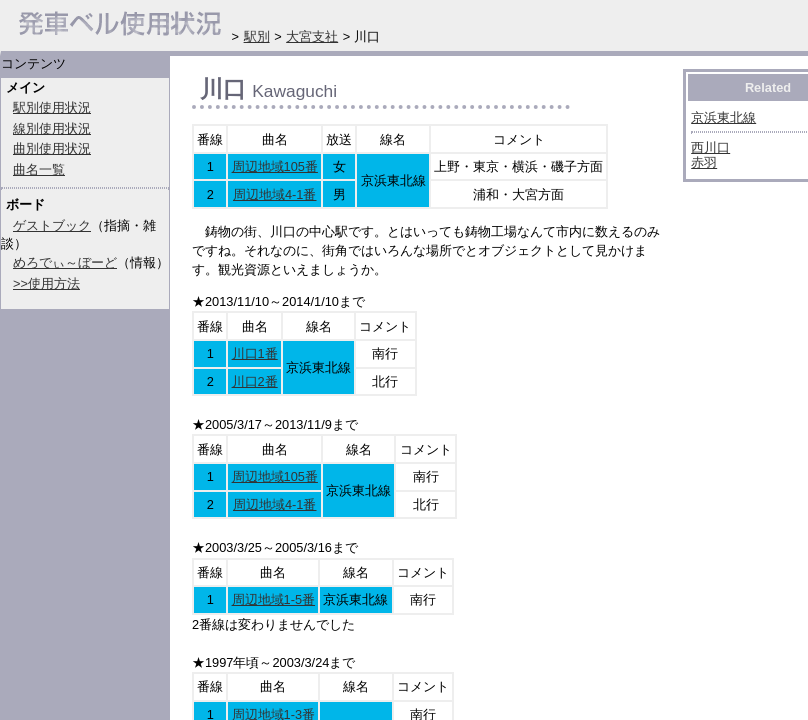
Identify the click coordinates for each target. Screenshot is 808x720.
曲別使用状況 (52, 148)
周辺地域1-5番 (274, 599)
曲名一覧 (39, 169)
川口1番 (255, 353)
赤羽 (704, 162)
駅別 (257, 36)
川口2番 (255, 381)
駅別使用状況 (52, 107)
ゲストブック (52, 225)
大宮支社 (312, 36)
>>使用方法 (46, 283)
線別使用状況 (52, 128)
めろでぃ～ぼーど (65, 262)
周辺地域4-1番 (275, 194)
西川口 (710, 147)
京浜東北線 (723, 117)
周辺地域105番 (275, 166)
